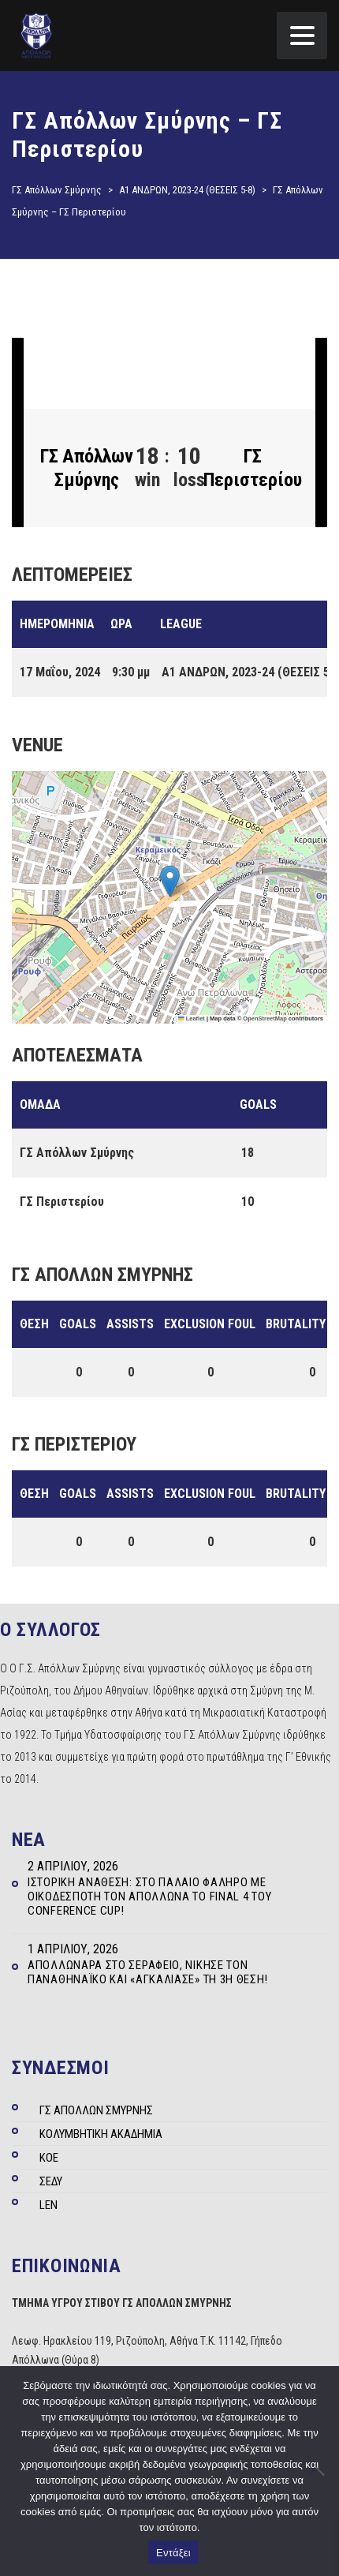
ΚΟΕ (48, 2158)
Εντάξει (173, 2553)
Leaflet (191, 1018)
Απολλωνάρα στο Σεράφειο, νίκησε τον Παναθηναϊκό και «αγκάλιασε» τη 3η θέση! (147, 1972)
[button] (170, 881)
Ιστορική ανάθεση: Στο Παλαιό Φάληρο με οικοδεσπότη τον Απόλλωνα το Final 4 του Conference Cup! (149, 1896)
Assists (130, 1323)
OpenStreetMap (264, 1018)
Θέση (34, 1323)
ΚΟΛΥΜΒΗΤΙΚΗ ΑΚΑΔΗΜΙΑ (100, 2134)
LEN (48, 2205)
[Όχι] (319, 2471)
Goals (77, 1323)
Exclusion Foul (209, 1323)
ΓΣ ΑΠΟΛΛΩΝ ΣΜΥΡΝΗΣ (96, 2110)
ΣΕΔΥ (50, 2181)
